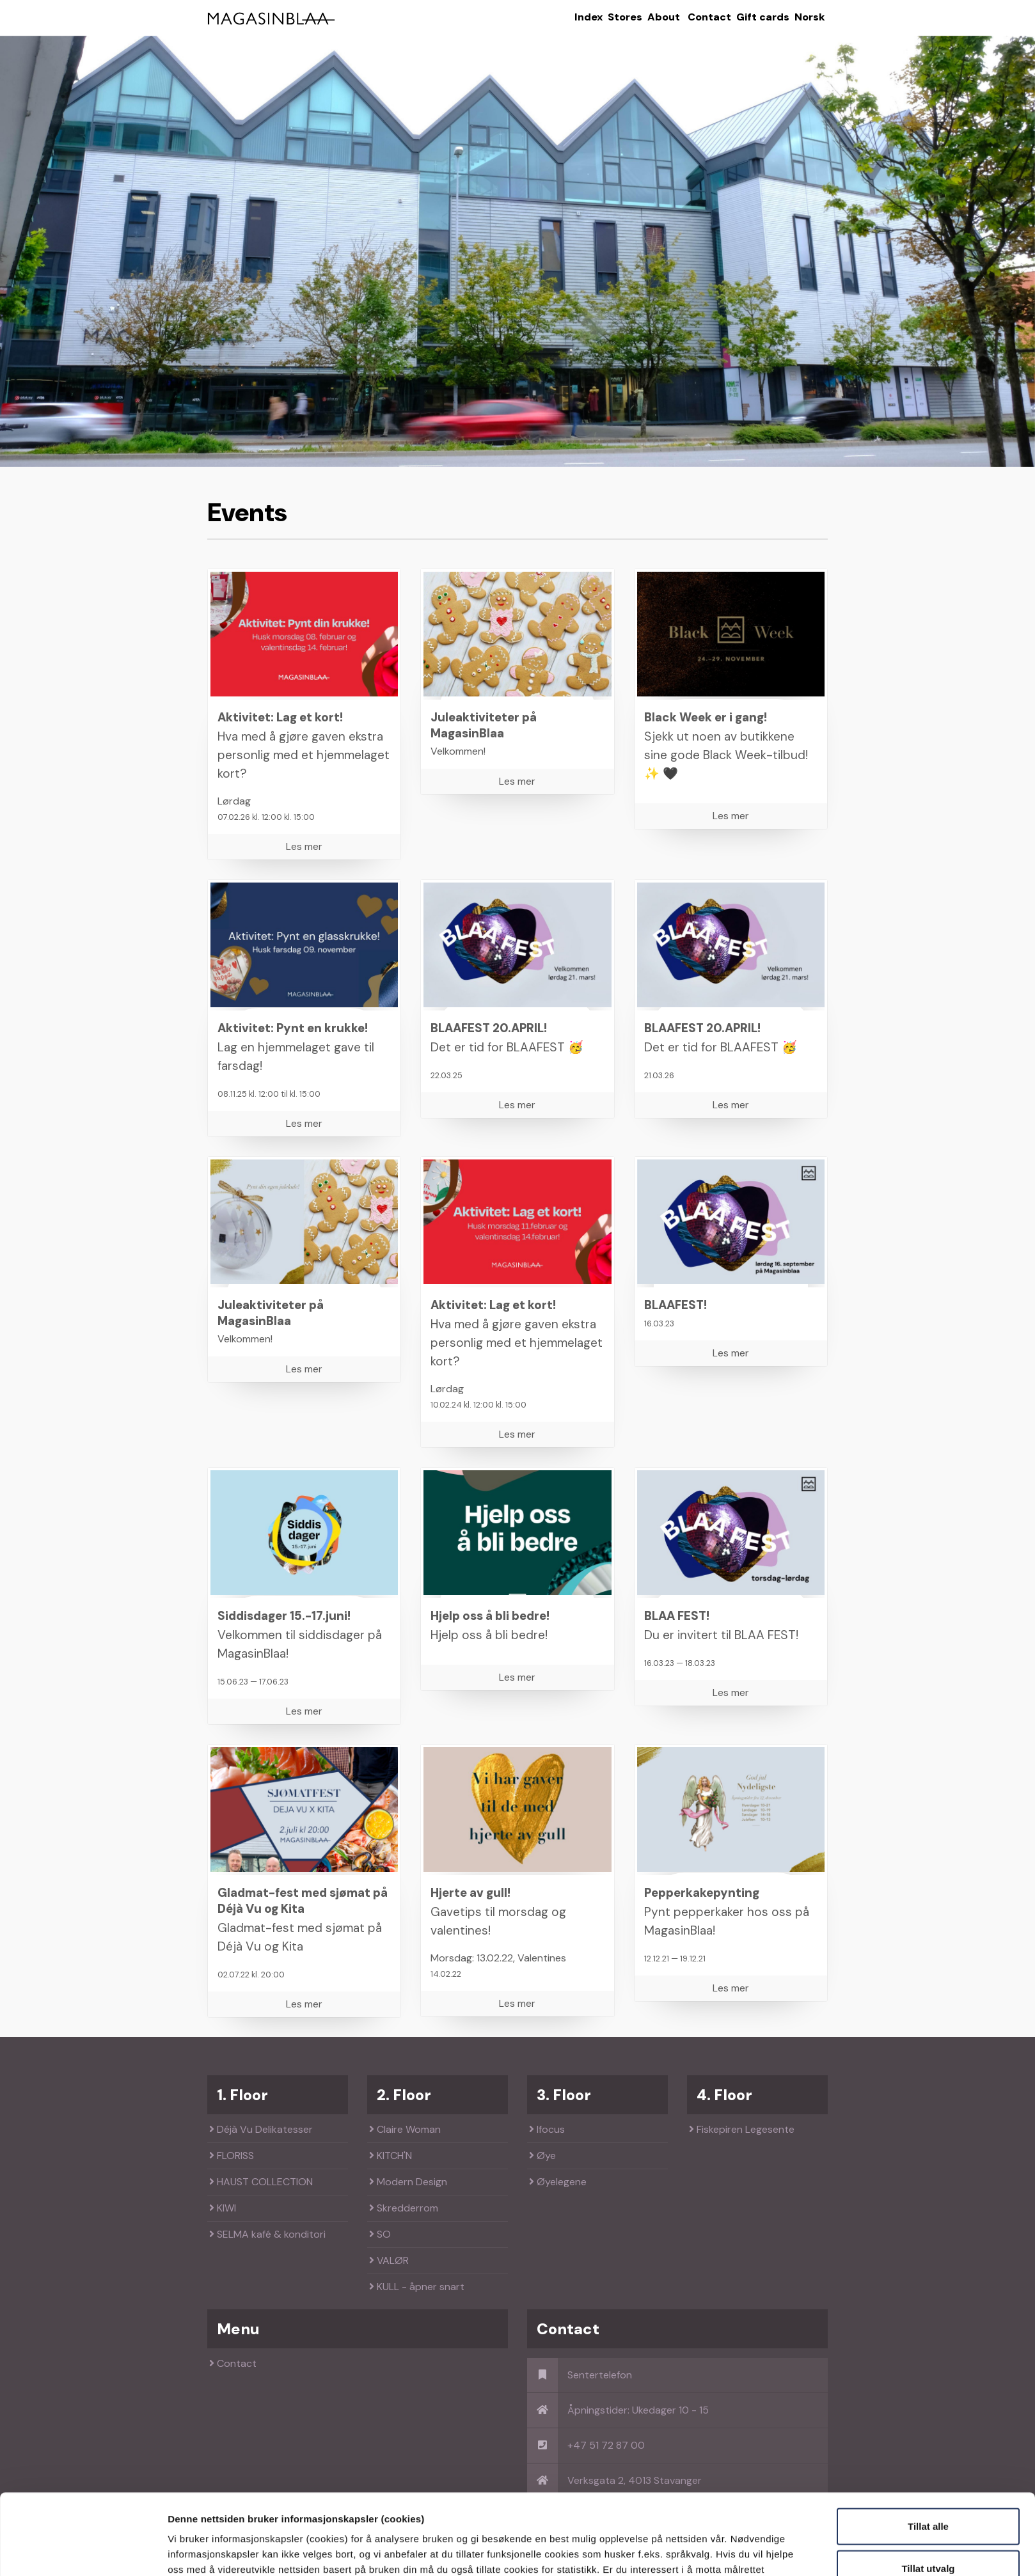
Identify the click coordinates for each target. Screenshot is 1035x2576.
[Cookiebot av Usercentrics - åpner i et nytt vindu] (83, 2551)
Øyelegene (558, 2181)
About (663, 17)
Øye (542, 2155)
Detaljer (686, 2550)
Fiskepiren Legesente (741, 2129)
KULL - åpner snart (416, 2286)
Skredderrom (403, 2208)
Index (588, 17)
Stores (625, 17)
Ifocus (547, 2129)
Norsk (809, 17)
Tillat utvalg (927, 2492)
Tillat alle (928, 2450)
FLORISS (231, 2155)
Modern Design (408, 2181)
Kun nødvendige (928, 2534)
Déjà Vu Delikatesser (261, 2129)
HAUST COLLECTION (261, 2181)
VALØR (389, 2260)
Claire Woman (405, 2129)
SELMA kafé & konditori (267, 2234)
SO (380, 2234)
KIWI (222, 2208)
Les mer (304, 846)
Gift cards (762, 17)
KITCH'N (390, 2155)
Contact (709, 17)
